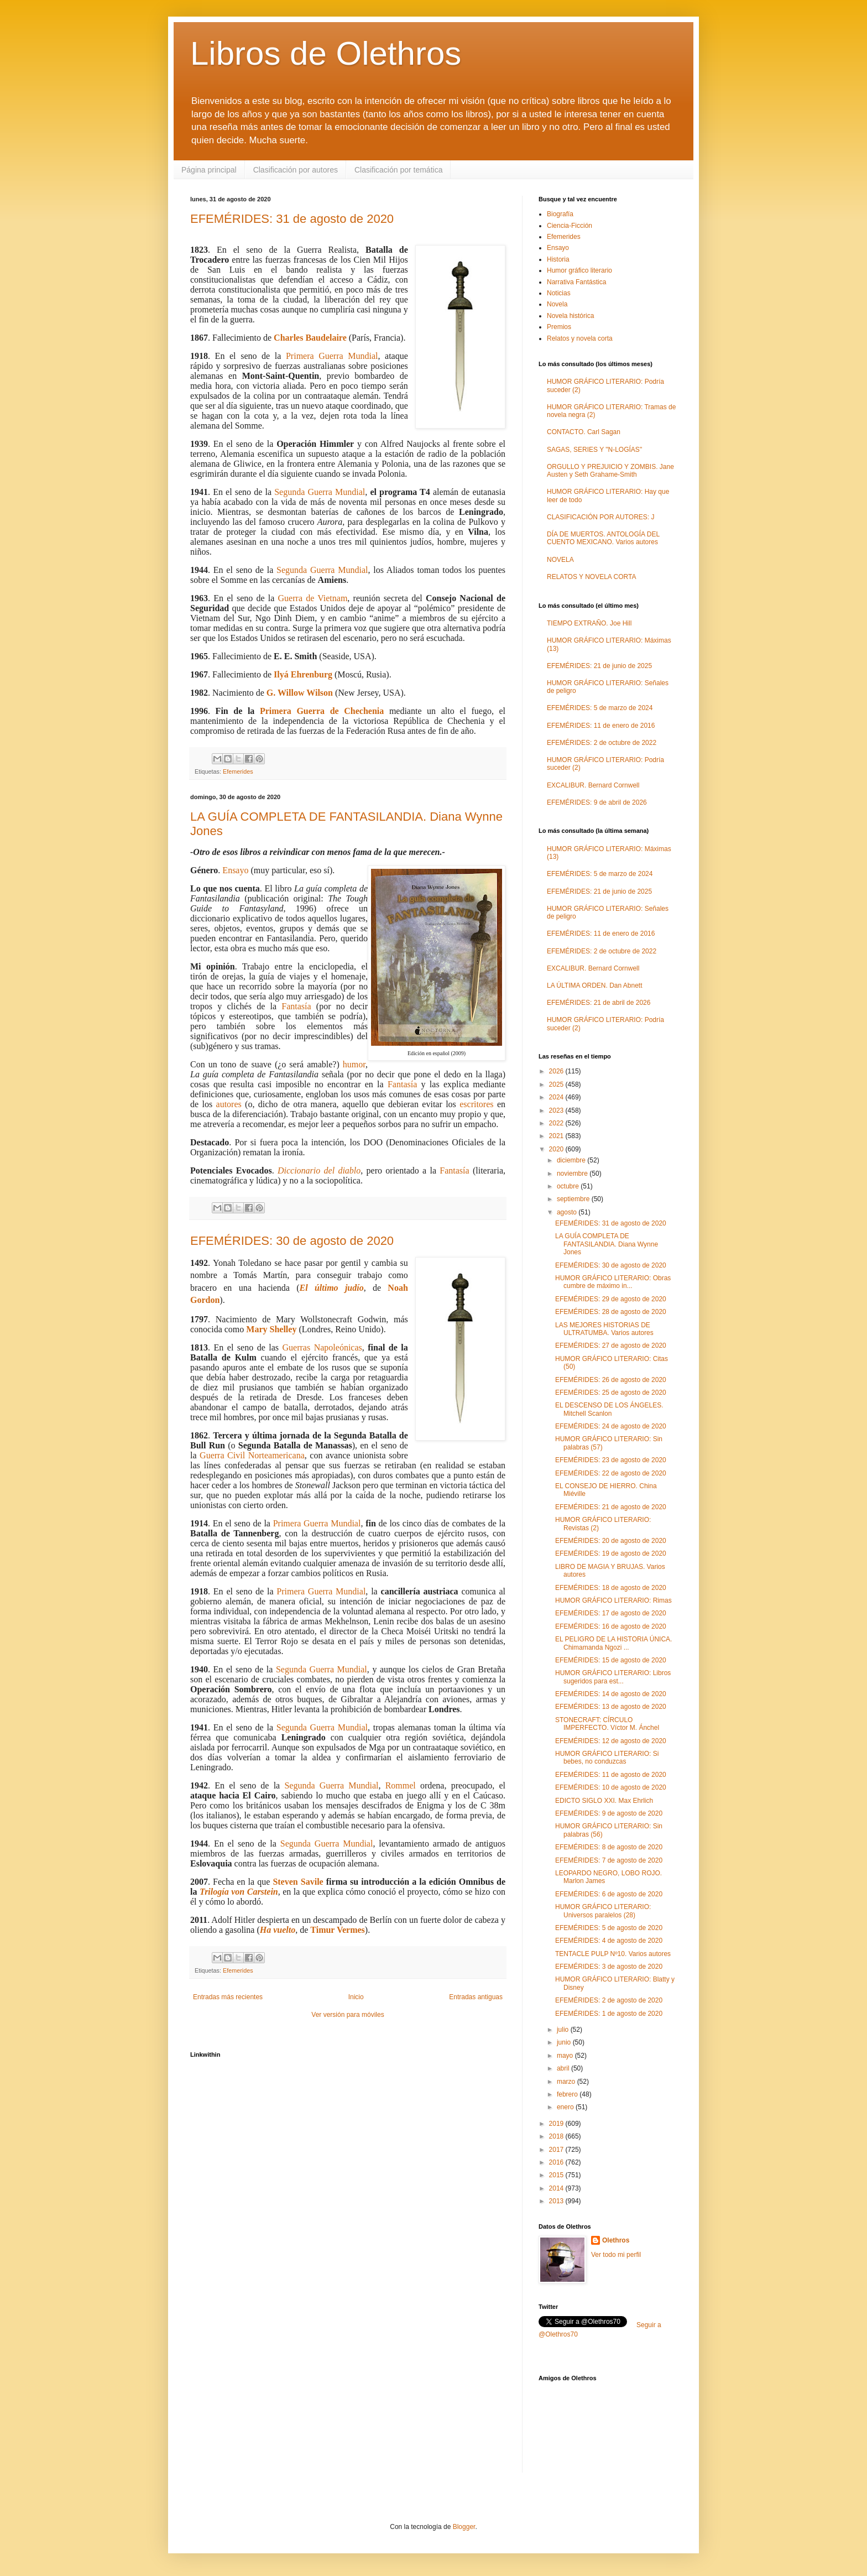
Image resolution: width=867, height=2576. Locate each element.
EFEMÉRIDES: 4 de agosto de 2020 (608, 1940)
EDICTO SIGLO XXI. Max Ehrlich (604, 1801)
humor (354, 1064)
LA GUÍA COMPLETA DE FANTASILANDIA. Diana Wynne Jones (606, 1244)
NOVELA (560, 560)
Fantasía (296, 1006)
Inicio (356, 1997)
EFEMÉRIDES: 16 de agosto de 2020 (610, 1626)
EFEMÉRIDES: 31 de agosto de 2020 (292, 219)
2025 (557, 1084)
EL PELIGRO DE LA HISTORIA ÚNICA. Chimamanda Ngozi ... (613, 1643)
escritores (476, 1104)
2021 (557, 1136)
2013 (557, 2201)
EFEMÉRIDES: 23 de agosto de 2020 (610, 1460)
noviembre (573, 1173)
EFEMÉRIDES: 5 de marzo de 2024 (599, 708)
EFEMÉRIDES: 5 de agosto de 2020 (608, 1928)
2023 (557, 1110)
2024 (557, 1097)
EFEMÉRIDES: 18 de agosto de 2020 (610, 1588)
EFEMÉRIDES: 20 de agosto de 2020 (610, 1541)
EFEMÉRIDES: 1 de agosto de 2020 (608, 2013)
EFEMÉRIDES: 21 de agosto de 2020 (610, 1507)
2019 (557, 2123)
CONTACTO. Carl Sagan (583, 432)
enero (566, 2107)
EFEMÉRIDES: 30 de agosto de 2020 (292, 1241)
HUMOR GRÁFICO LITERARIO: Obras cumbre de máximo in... (613, 1282)
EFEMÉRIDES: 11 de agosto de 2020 (610, 1775)
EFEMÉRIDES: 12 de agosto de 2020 (610, 1741)
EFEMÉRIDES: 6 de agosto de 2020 (608, 1894)
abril (564, 2068)
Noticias (559, 293)
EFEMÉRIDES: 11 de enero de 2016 (601, 725)
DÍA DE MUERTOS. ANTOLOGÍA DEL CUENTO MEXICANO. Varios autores (603, 538)
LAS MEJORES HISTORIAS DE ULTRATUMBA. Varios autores (604, 1329)
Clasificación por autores (295, 169)
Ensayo (235, 870)
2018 (557, 2136)
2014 (557, 2188)
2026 (557, 1071)
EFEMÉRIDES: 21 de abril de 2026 (598, 1003)
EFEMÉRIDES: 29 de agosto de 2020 (610, 1299)
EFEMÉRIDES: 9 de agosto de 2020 (608, 1813)
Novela (557, 304)
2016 (557, 2162)
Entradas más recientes (228, 1997)
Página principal (209, 169)
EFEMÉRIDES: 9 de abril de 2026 (597, 802)
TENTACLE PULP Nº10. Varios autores (613, 1954)
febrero (568, 2094)
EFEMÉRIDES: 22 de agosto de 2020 (610, 1473)
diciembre (572, 1160)
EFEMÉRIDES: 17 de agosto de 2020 (610, 1613)
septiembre (574, 1199)
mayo (566, 2055)
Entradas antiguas (476, 1997)
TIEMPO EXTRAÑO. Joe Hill (589, 623)
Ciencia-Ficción (569, 226)
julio (564, 2029)
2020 (557, 1149)
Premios (559, 327)
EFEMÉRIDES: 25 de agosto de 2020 (610, 1392)
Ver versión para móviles (347, 2015)
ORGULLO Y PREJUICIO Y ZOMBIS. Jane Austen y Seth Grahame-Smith (610, 470)
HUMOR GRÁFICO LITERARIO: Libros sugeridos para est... (613, 1677)
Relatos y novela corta (580, 338)
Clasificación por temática (398, 169)
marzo (567, 2081)
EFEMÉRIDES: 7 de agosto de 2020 (608, 1860)
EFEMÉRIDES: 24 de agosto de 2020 (610, 1426)
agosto (567, 1212)
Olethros (615, 2240)
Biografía (560, 214)
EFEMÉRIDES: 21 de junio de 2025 (599, 666)
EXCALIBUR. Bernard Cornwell (593, 785)
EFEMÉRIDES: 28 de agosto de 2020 (610, 1312)
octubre (569, 1186)
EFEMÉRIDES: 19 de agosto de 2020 (610, 1553)
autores (229, 1104)
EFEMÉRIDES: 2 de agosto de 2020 (608, 2000)
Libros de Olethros (325, 53)
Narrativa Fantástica (576, 282)
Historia (558, 259)
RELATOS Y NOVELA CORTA (591, 577)
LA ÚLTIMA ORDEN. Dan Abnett (595, 985)
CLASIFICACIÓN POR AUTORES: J (600, 517)
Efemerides (238, 771)
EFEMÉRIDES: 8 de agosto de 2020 (608, 1847)
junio (565, 2042)
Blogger (464, 2527)
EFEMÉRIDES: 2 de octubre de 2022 (601, 743)
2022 (557, 1123)
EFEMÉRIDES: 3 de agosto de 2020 (608, 1966)
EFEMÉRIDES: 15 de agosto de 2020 (610, 1660)
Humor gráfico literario (579, 270)
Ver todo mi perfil (616, 2255)
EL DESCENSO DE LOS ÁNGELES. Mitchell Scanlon (609, 1409)
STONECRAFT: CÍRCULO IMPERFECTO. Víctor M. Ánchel (607, 1724)
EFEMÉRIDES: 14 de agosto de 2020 (610, 1694)
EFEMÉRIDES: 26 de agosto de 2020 (610, 1380)
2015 (557, 2175)
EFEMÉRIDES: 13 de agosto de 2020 (610, 1707)
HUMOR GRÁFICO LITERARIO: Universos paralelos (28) (603, 1910)
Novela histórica (570, 316)
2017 (557, 2149)
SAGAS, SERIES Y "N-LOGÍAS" (594, 449)
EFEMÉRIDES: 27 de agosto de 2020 (610, 1345)
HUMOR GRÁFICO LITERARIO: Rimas (613, 1600)
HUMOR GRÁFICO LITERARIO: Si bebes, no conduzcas (607, 1757)
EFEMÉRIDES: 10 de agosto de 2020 (610, 1787)
